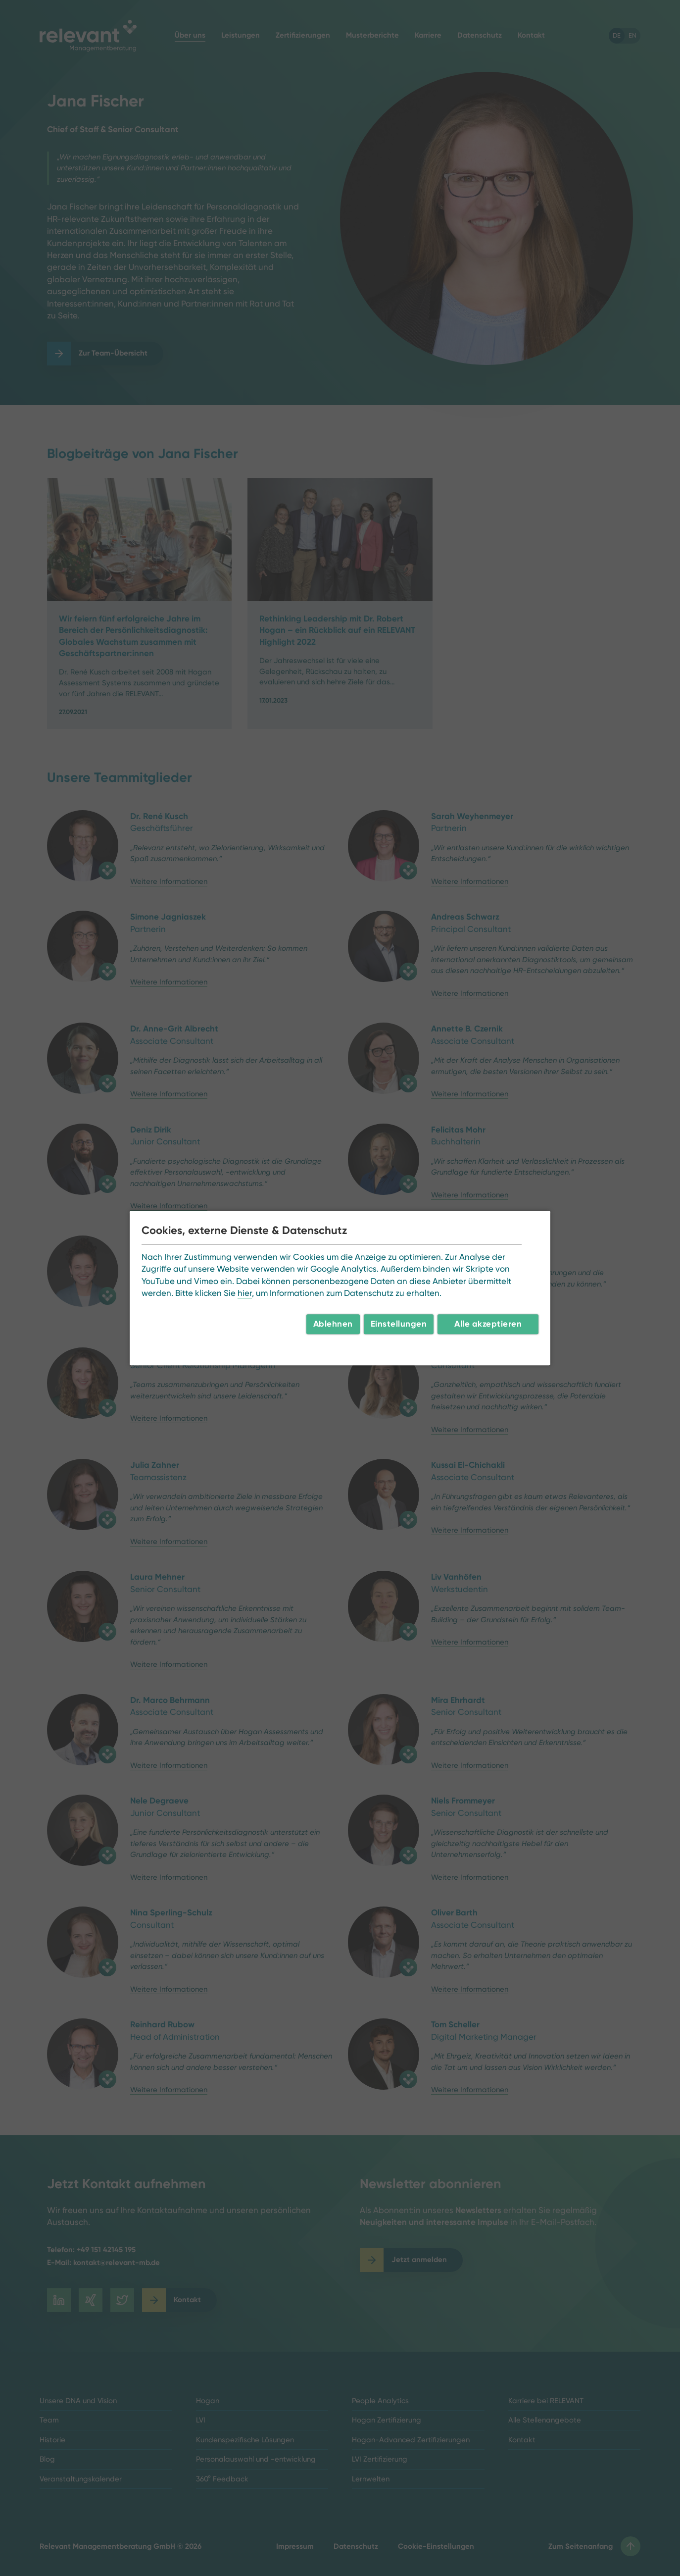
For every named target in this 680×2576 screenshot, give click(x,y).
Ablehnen (333, 1324)
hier (245, 1293)
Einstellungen (399, 1324)
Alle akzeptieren (488, 1324)
